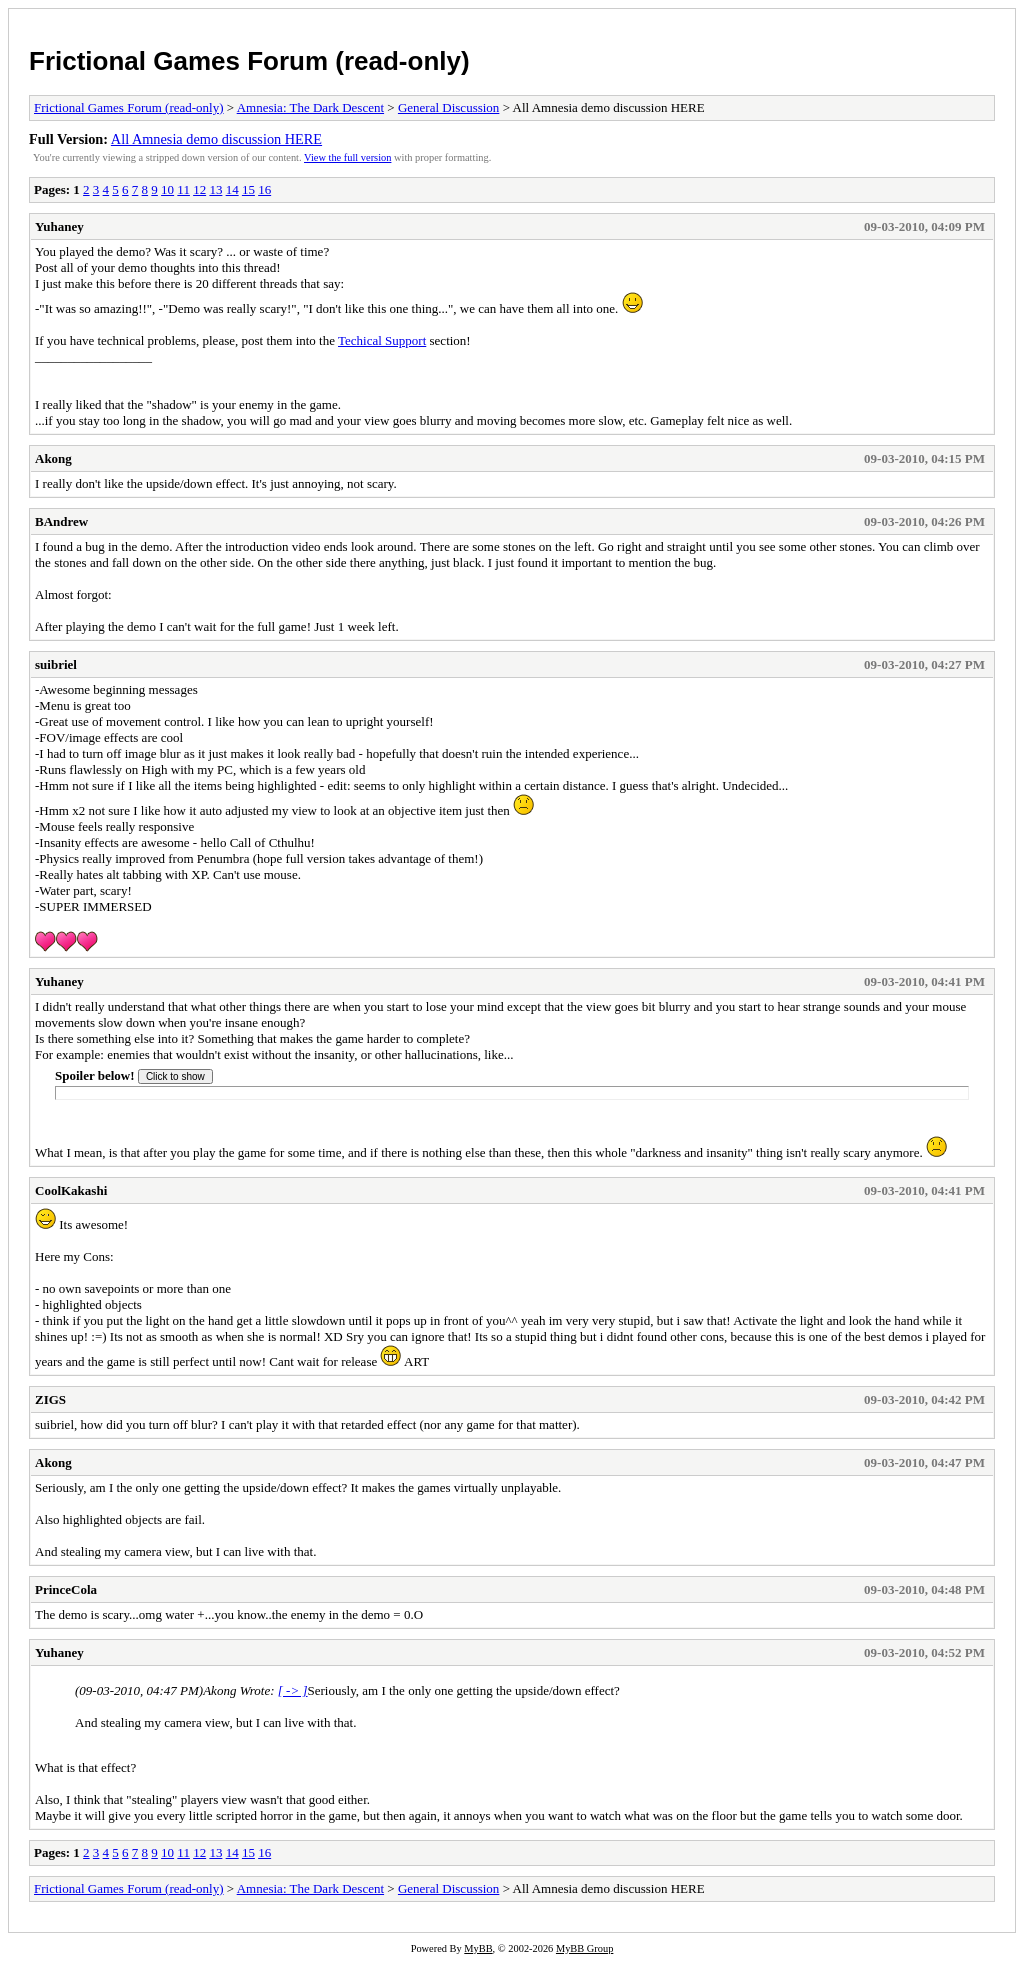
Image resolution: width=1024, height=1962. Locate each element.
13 (215, 189)
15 (248, 189)
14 (232, 189)
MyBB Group (584, 1948)
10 (167, 189)
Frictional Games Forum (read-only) (249, 61)
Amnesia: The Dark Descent (310, 107)
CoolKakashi (71, 1190)
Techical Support (382, 340)
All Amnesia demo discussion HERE (216, 139)
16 (264, 189)
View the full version (347, 157)
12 (199, 189)
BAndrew (61, 521)
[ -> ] (293, 1690)
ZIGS (50, 1399)
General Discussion (448, 107)
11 (183, 189)
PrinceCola (66, 1589)
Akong (53, 458)
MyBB (478, 1948)
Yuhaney (59, 226)
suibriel (56, 664)
